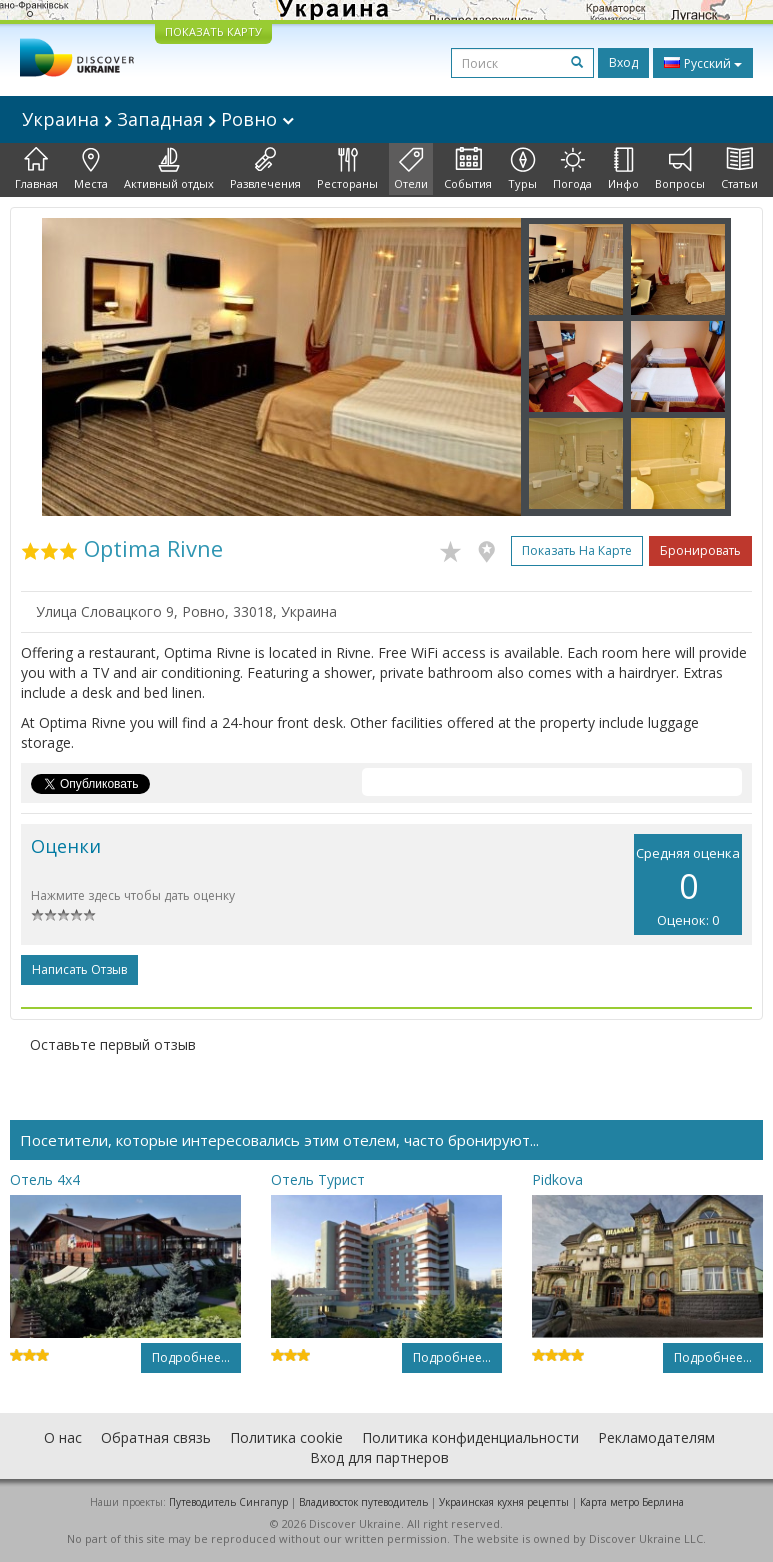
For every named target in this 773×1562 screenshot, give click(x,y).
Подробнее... (191, 1357)
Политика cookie (286, 1437)
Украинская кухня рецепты (504, 1502)
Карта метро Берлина (632, 1502)
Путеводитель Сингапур (228, 1502)
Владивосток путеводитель (363, 1502)
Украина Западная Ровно (158, 119)
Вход (623, 62)
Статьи (739, 169)
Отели (411, 169)
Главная (36, 169)
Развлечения (265, 169)
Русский (703, 63)
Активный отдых (169, 169)
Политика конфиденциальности (470, 1437)
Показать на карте (577, 550)
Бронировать (700, 550)
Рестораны (347, 169)
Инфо (623, 169)
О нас (63, 1437)
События (468, 169)
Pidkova (557, 1179)
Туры (522, 169)
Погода (572, 169)
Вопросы (680, 169)
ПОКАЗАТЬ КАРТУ (213, 31)
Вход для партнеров (379, 1457)
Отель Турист (318, 1179)
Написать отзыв (79, 969)
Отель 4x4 (45, 1179)
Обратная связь (156, 1437)
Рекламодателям (656, 1437)
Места (91, 169)
